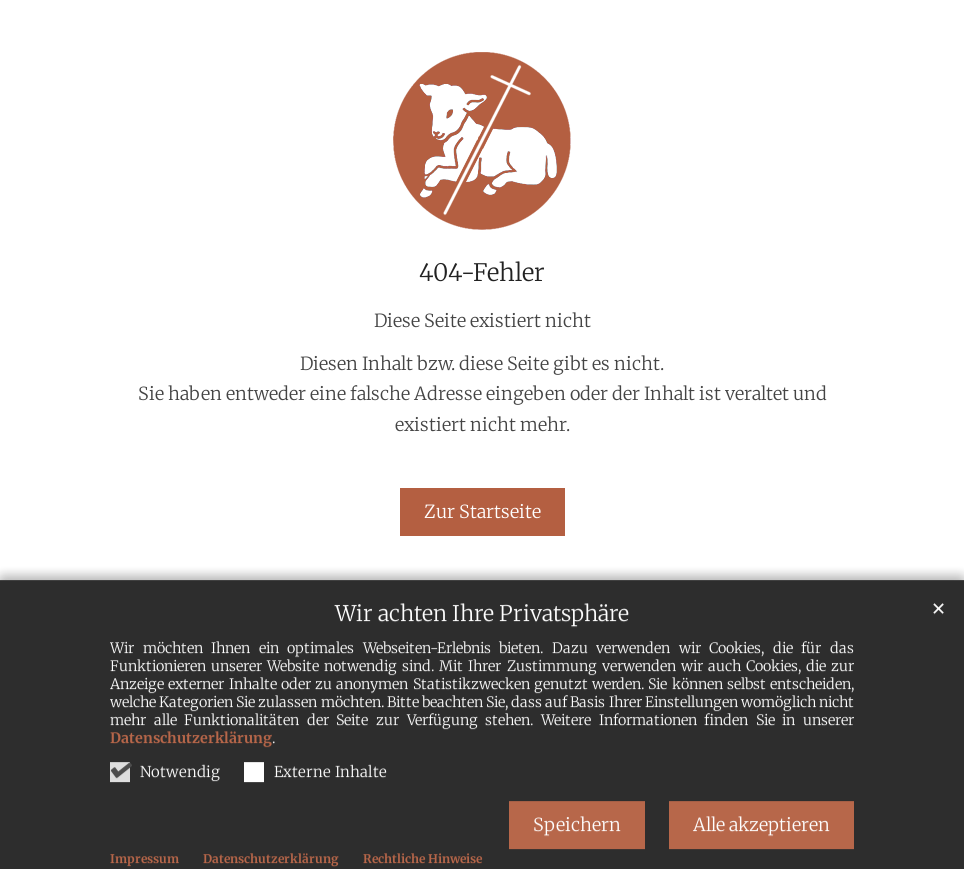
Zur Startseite (482, 511)
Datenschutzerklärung (191, 786)
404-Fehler (482, 273)
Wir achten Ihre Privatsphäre (482, 661)
